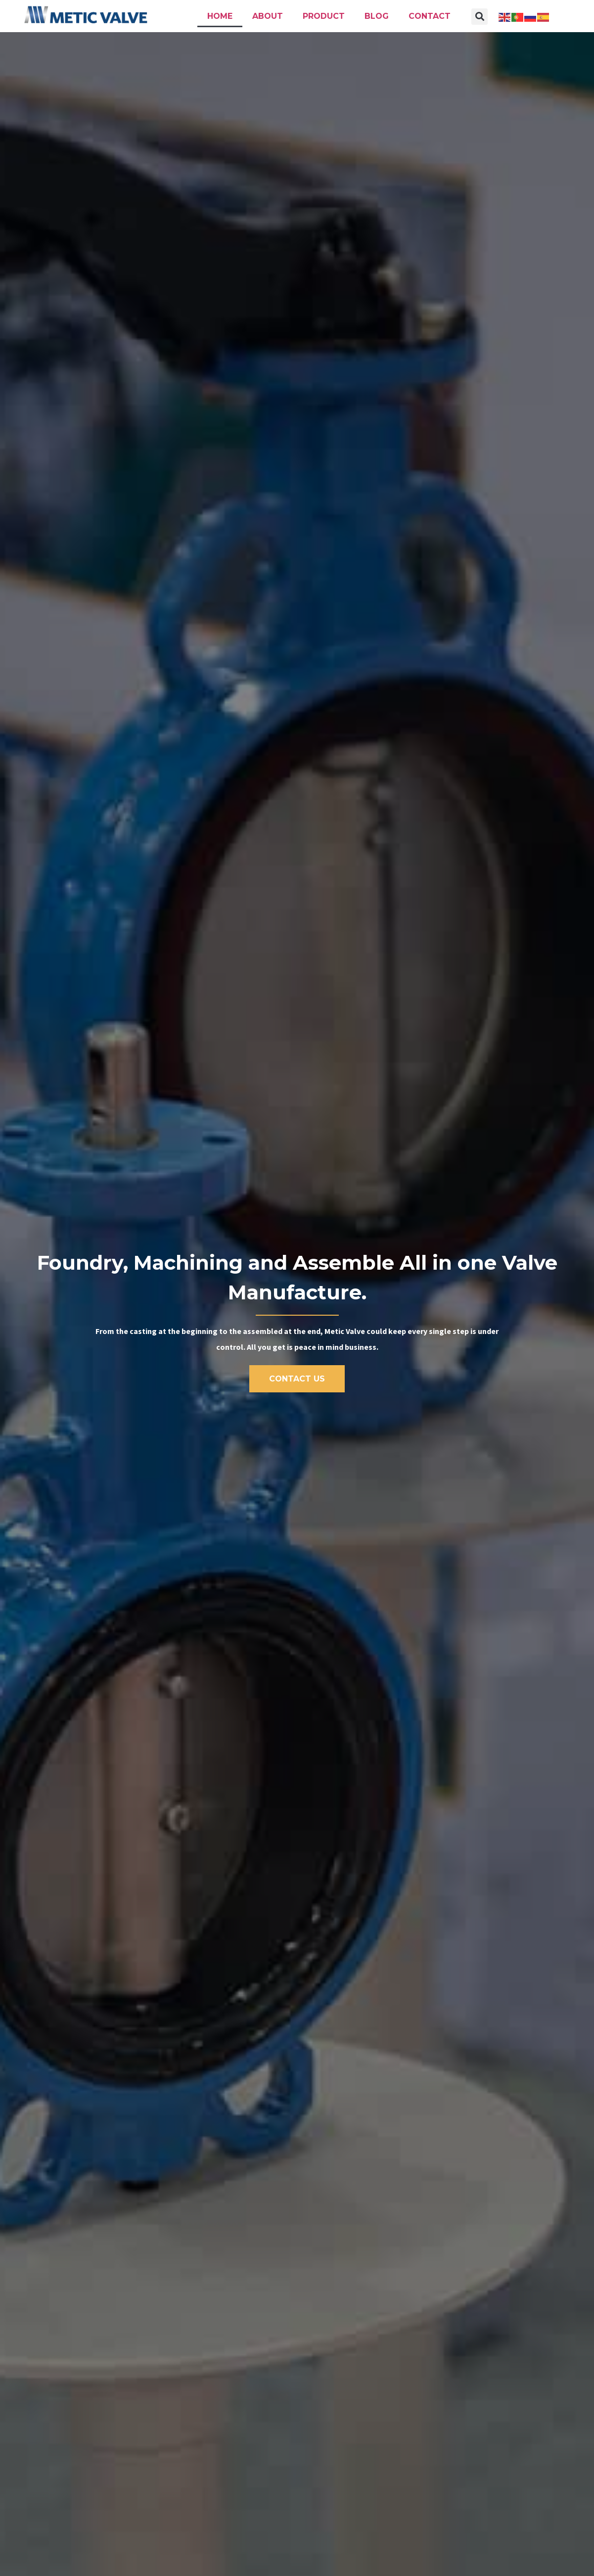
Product (324, 16)
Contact (430, 16)
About (267, 16)
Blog (377, 16)
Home (219, 16)
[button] (479, 16)
